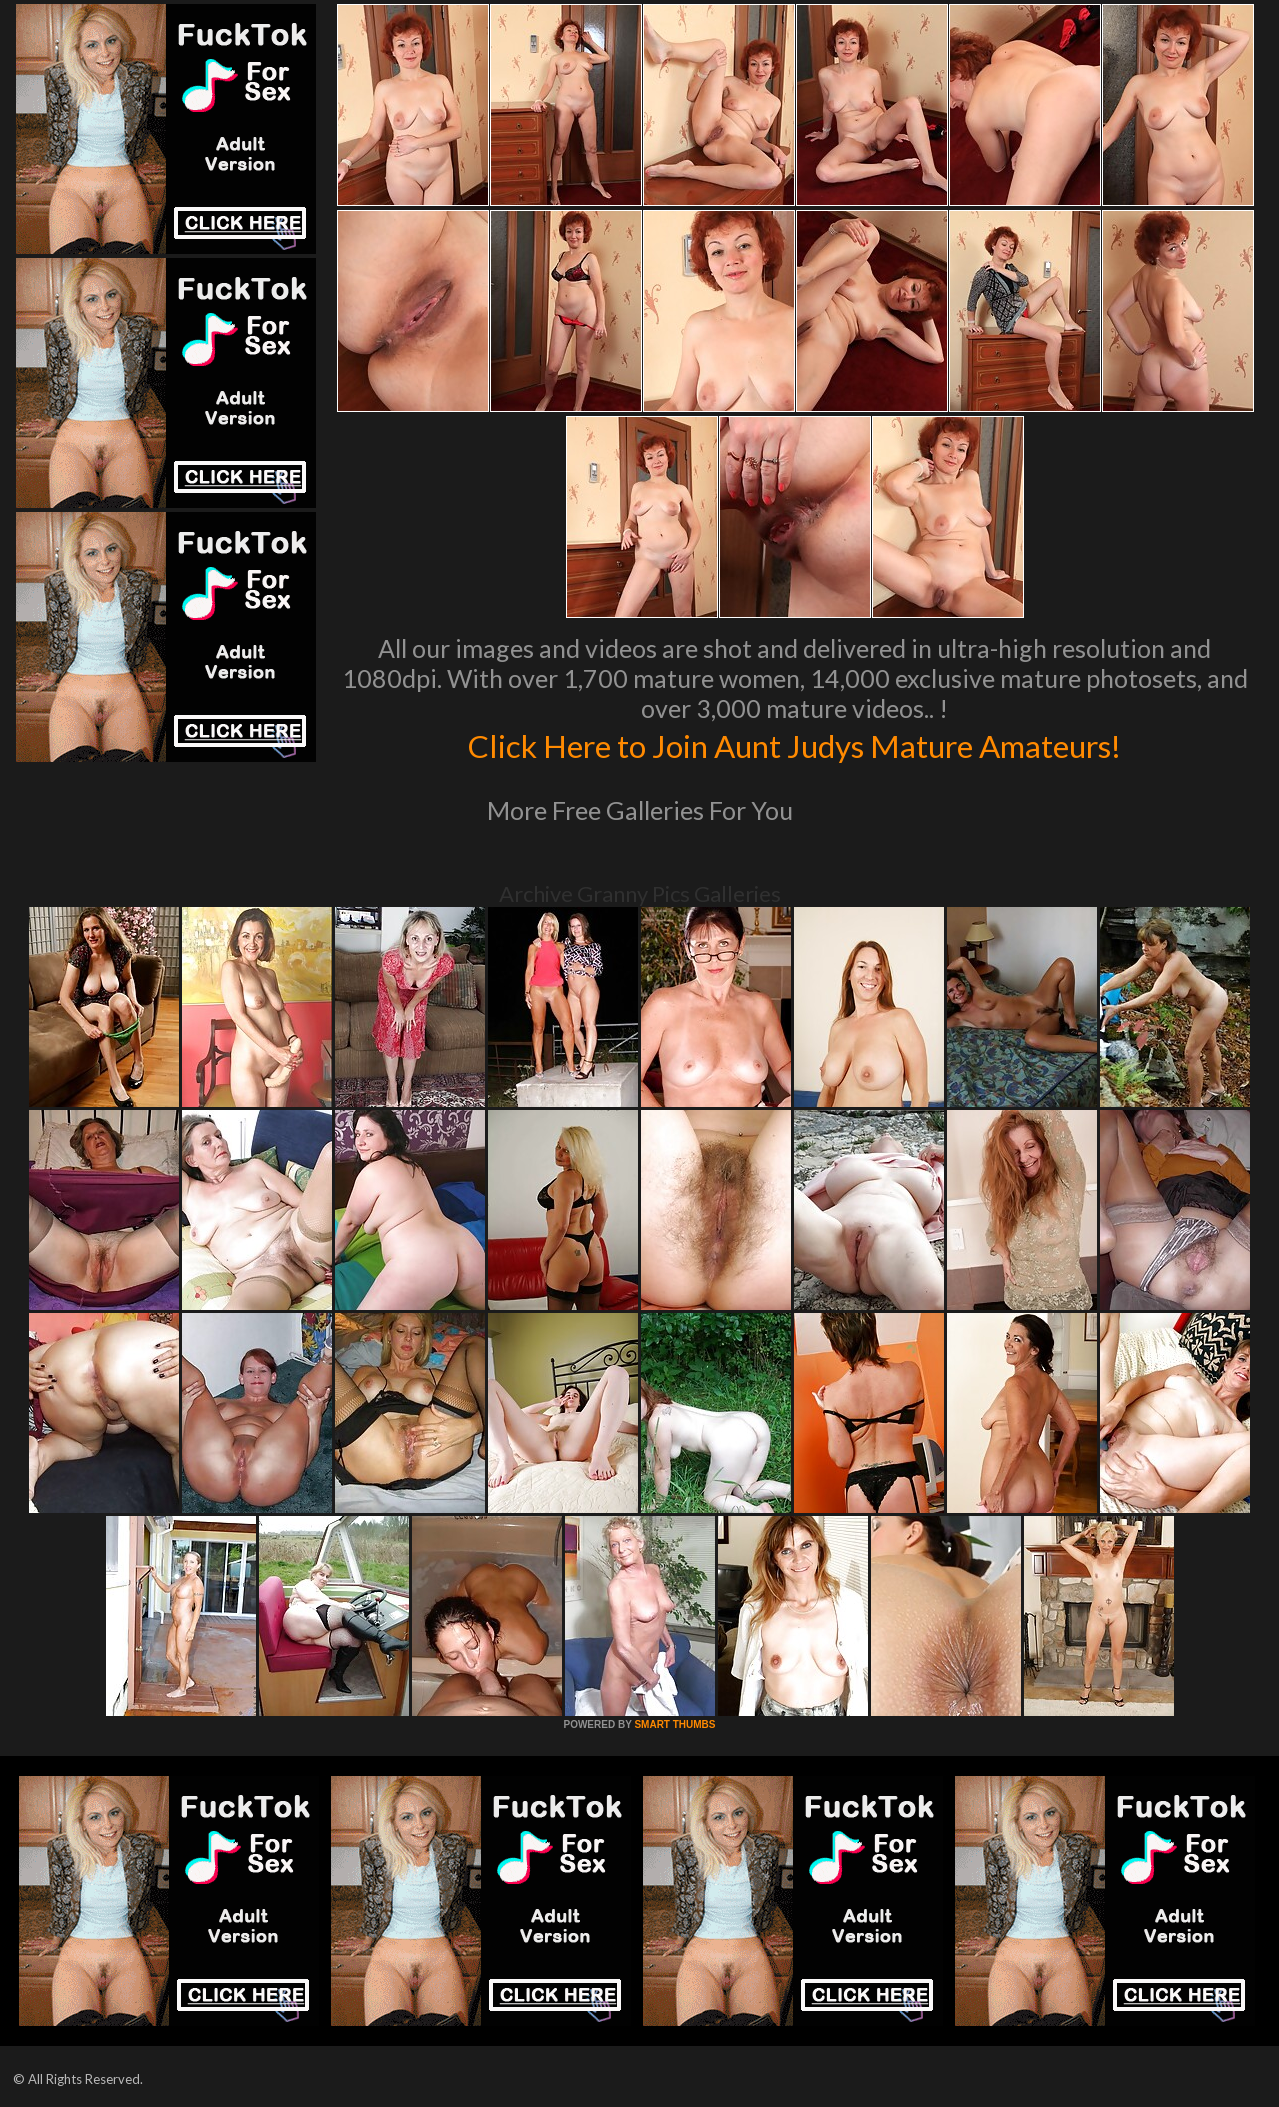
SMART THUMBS (674, 1724)
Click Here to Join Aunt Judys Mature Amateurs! (795, 744)
